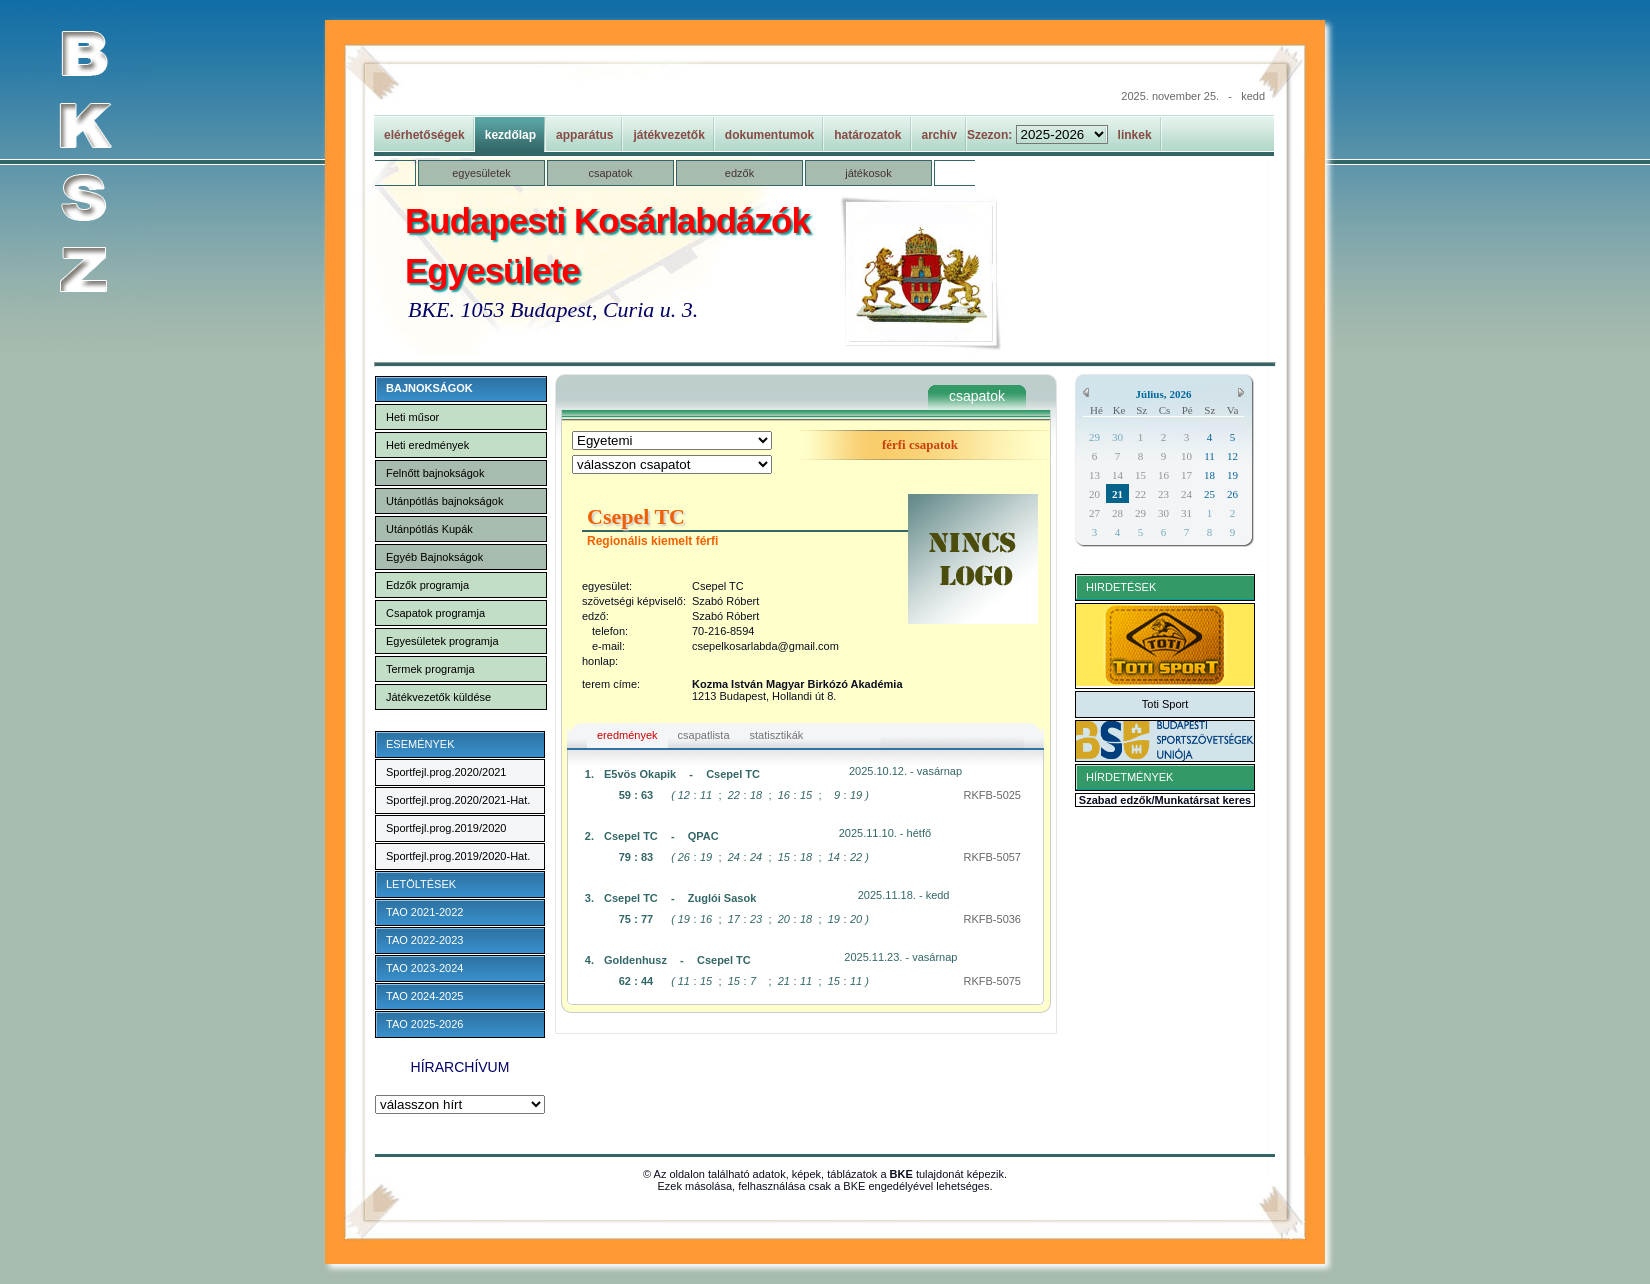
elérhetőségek (424, 135)
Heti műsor (412, 417)
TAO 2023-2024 (424, 968)
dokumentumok (769, 135)
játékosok (868, 173)
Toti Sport (1165, 704)
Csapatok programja (435, 613)
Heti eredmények (427, 445)
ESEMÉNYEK (420, 744)
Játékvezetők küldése (438, 697)
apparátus (584, 135)
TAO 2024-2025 (424, 996)
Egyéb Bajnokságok (434, 557)
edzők (739, 173)
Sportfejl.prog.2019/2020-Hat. (458, 856)
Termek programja (430, 669)
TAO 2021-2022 (424, 912)
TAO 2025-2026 (424, 1024)
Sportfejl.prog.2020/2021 (446, 772)
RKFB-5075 (992, 981)
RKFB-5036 (992, 919)
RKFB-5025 (992, 795)
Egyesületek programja (442, 641)
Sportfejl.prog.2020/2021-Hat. (458, 800)
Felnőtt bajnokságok (435, 473)
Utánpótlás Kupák (429, 529)
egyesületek (481, 173)
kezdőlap (510, 135)
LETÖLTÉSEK (421, 884)
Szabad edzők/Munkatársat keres (1165, 800)
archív (939, 135)
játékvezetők (668, 135)
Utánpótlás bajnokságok (444, 501)
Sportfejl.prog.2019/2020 (446, 828)
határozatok (867, 135)
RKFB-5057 (992, 857)
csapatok (610, 173)
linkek (1135, 135)
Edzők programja (427, 585)
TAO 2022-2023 (424, 940)
